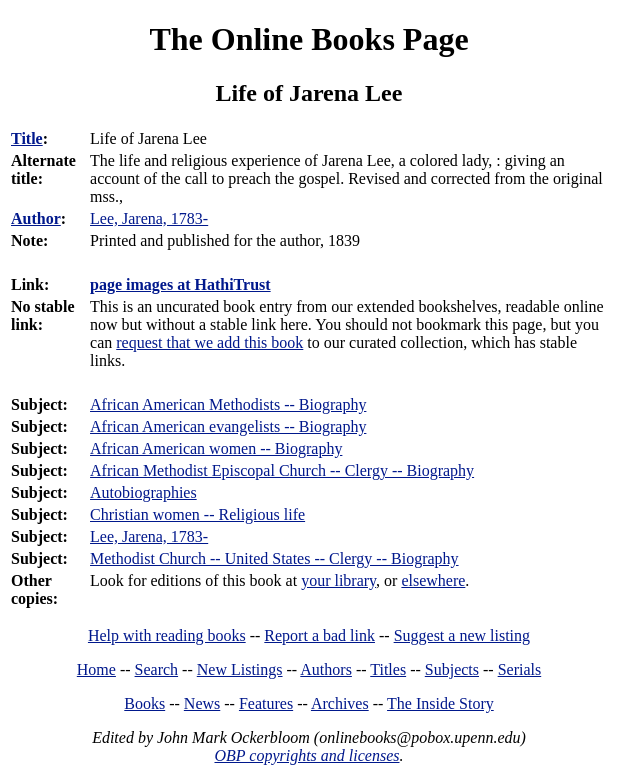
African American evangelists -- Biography (228, 426)
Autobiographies (143, 492)
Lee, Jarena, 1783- (149, 536)
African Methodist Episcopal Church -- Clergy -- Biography (282, 470)
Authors (326, 669)
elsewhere (433, 580)
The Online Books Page (308, 39)
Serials (520, 669)
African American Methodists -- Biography (228, 404)
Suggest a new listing (462, 635)
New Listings (240, 669)
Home (96, 669)
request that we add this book (209, 342)
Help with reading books (167, 635)
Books (144, 703)
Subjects (452, 669)
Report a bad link (319, 635)
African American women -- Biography (216, 448)
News (202, 703)
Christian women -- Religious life (197, 514)
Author (36, 218)
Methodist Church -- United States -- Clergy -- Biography (274, 558)
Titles (388, 669)
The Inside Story (440, 703)
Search (157, 669)
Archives (340, 703)
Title (27, 138)
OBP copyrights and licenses (306, 755)
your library (338, 580)
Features (266, 703)
